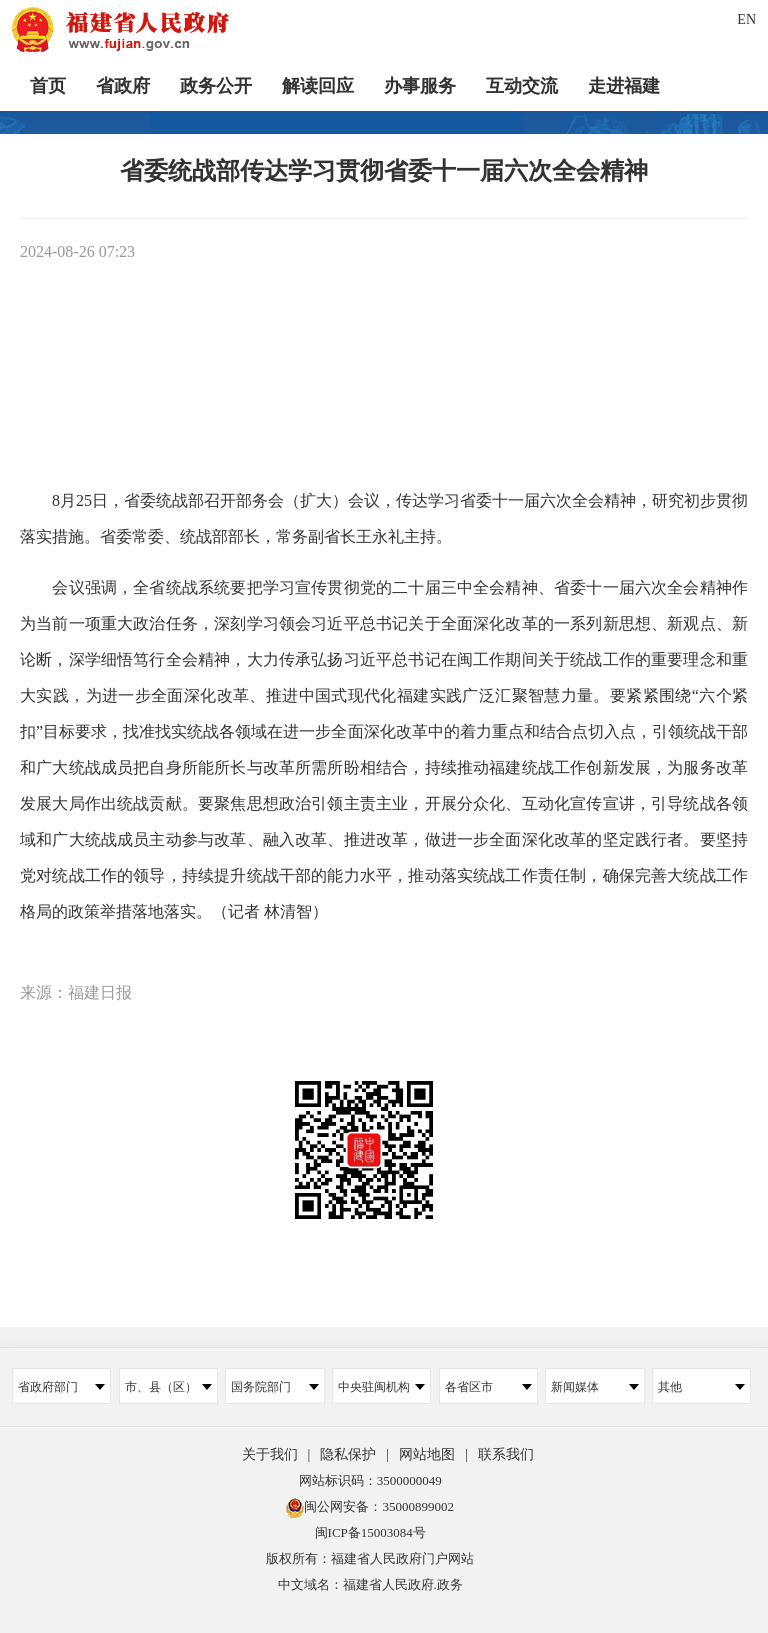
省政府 (123, 85)
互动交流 (522, 85)
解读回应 (318, 85)
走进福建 (624, 85)
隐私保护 (348, 1454)
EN (746, 19)
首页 (48, 85)
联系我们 (506, 1454)
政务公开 (216, 85)
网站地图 (427, 1454)
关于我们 (270, 1454)
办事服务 (420, 85)
